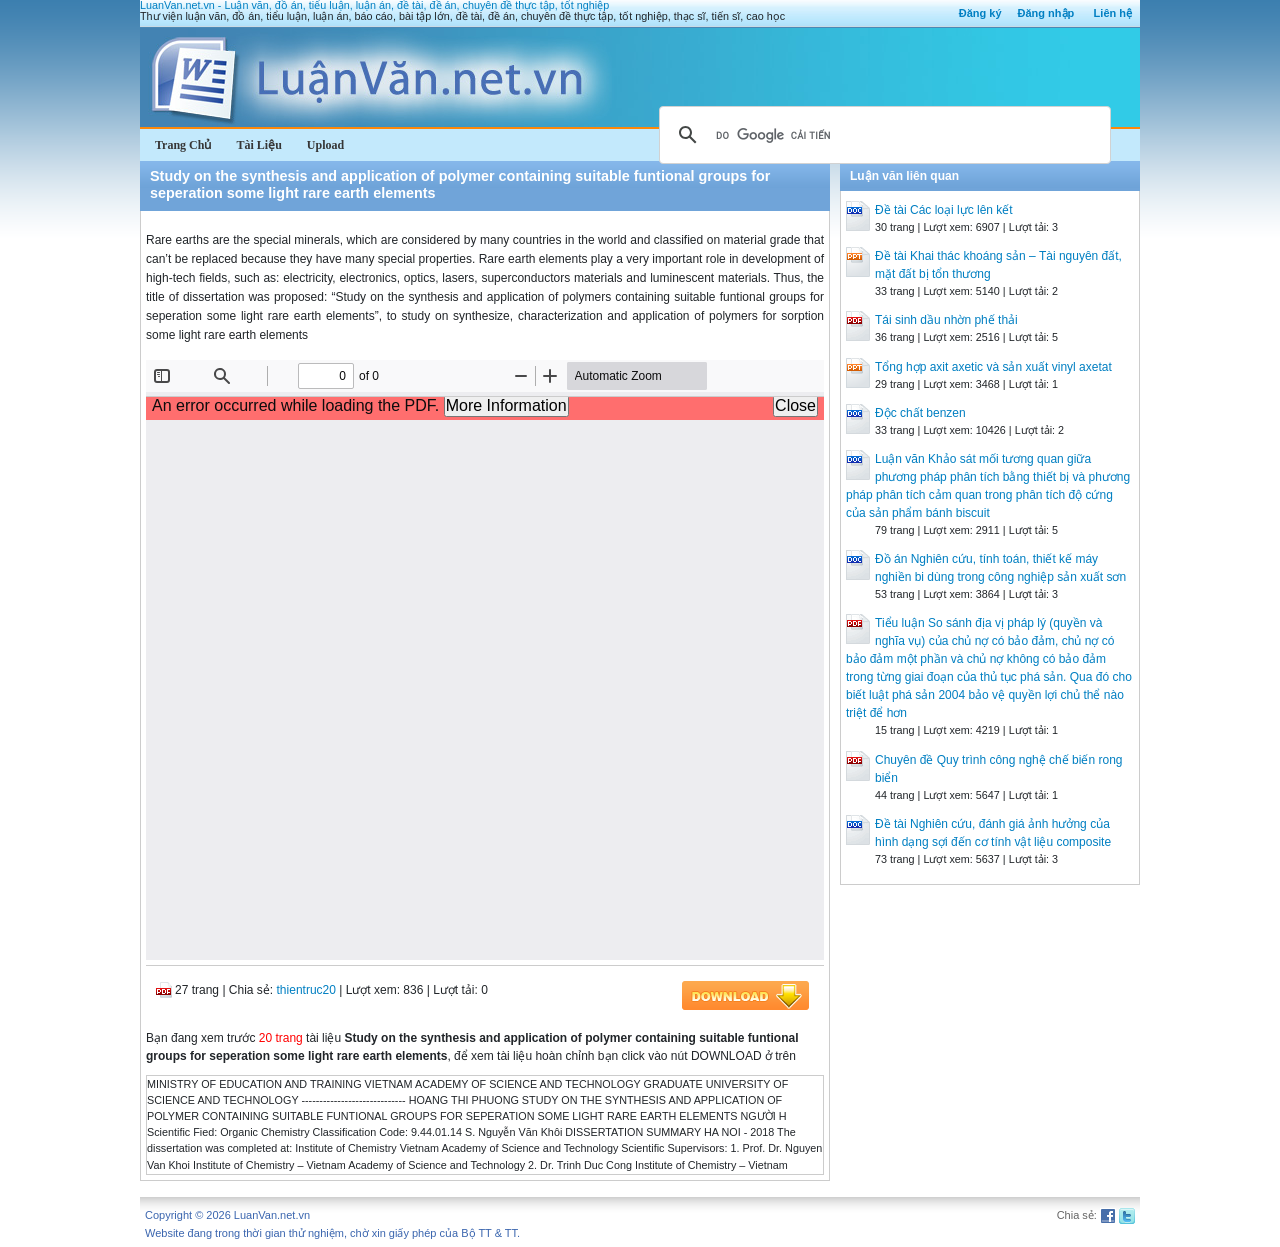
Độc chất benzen (920, 413)
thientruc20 (306, 990)
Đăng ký (980, 13)
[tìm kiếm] (882, 135)
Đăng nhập (1046, 13)
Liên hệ (1113, 13)
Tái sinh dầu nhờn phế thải (946, 320)
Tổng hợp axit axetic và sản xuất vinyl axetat (993, 367)
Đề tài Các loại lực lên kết (944, 210)
